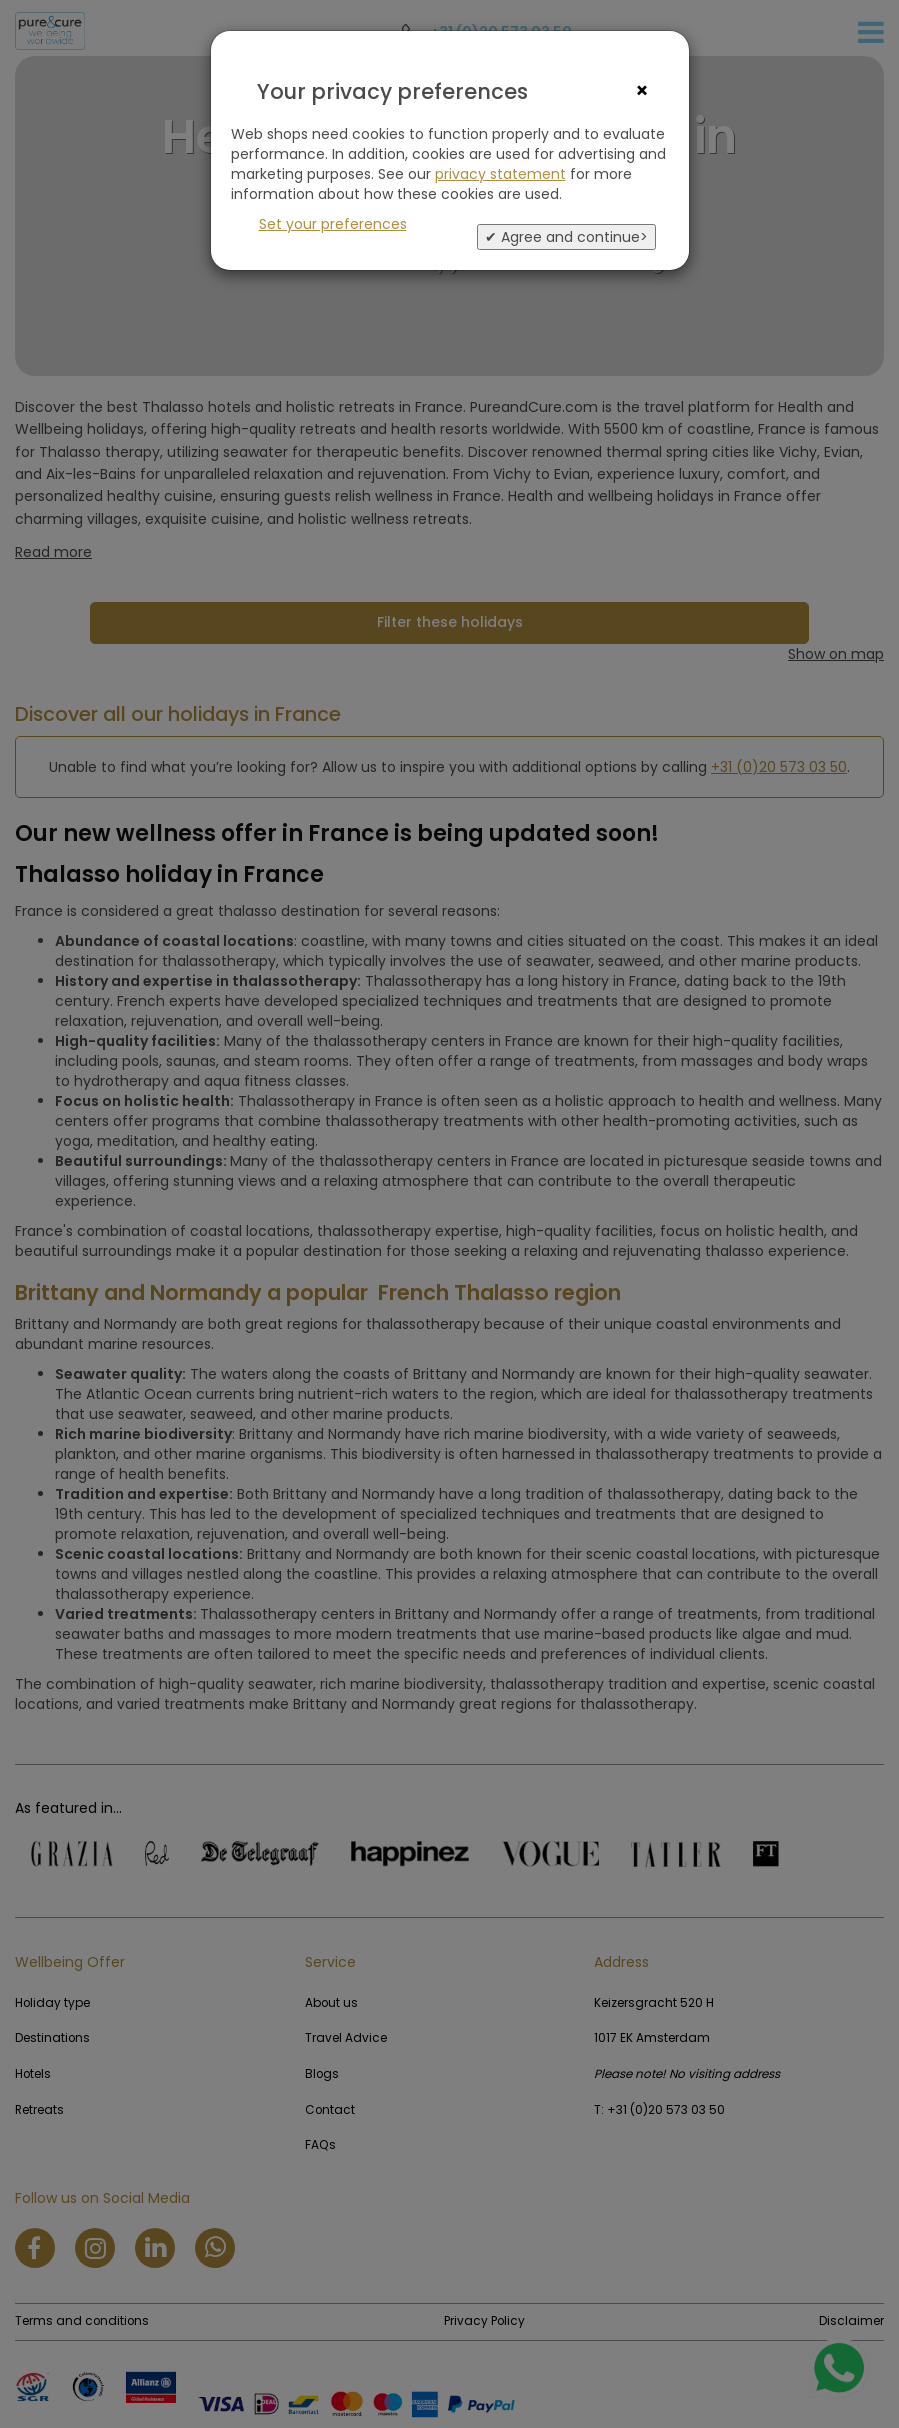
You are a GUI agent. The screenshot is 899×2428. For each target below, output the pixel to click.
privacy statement (500, 174)
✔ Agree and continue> (566, 237)
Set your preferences (333, 224)
